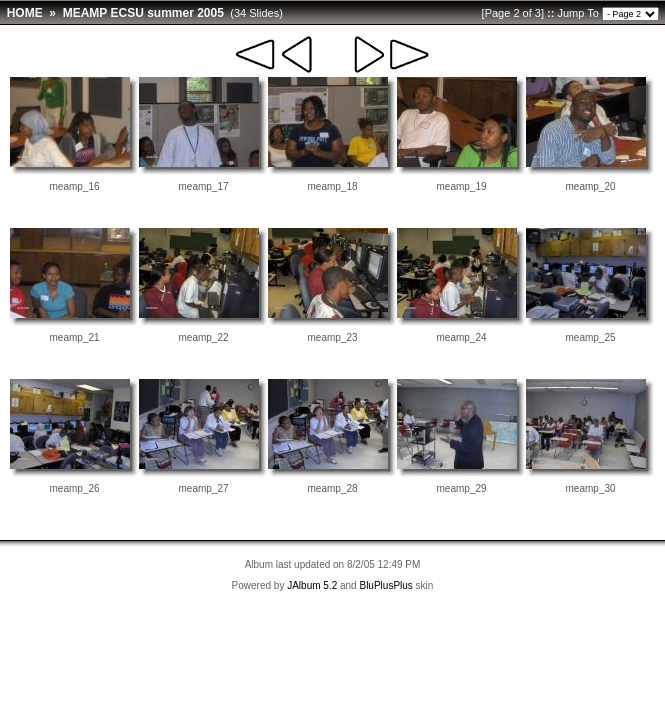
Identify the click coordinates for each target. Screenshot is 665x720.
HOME (25, 13)
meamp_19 (461, 186)
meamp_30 (590, 488)
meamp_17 (203, 186)
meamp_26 (74, 488)
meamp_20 (590, 186)
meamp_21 (74, 337)
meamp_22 (203, 337)
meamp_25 (590, 337)
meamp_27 (203, 488)
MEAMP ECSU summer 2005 (143, 13)
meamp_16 (74, 186)
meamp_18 (332, 186)
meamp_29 (461, 488)
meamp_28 (332, 488)
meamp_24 (461, 337)
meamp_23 (332, 337)
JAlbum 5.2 (312, 585)
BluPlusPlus (385, 585)
